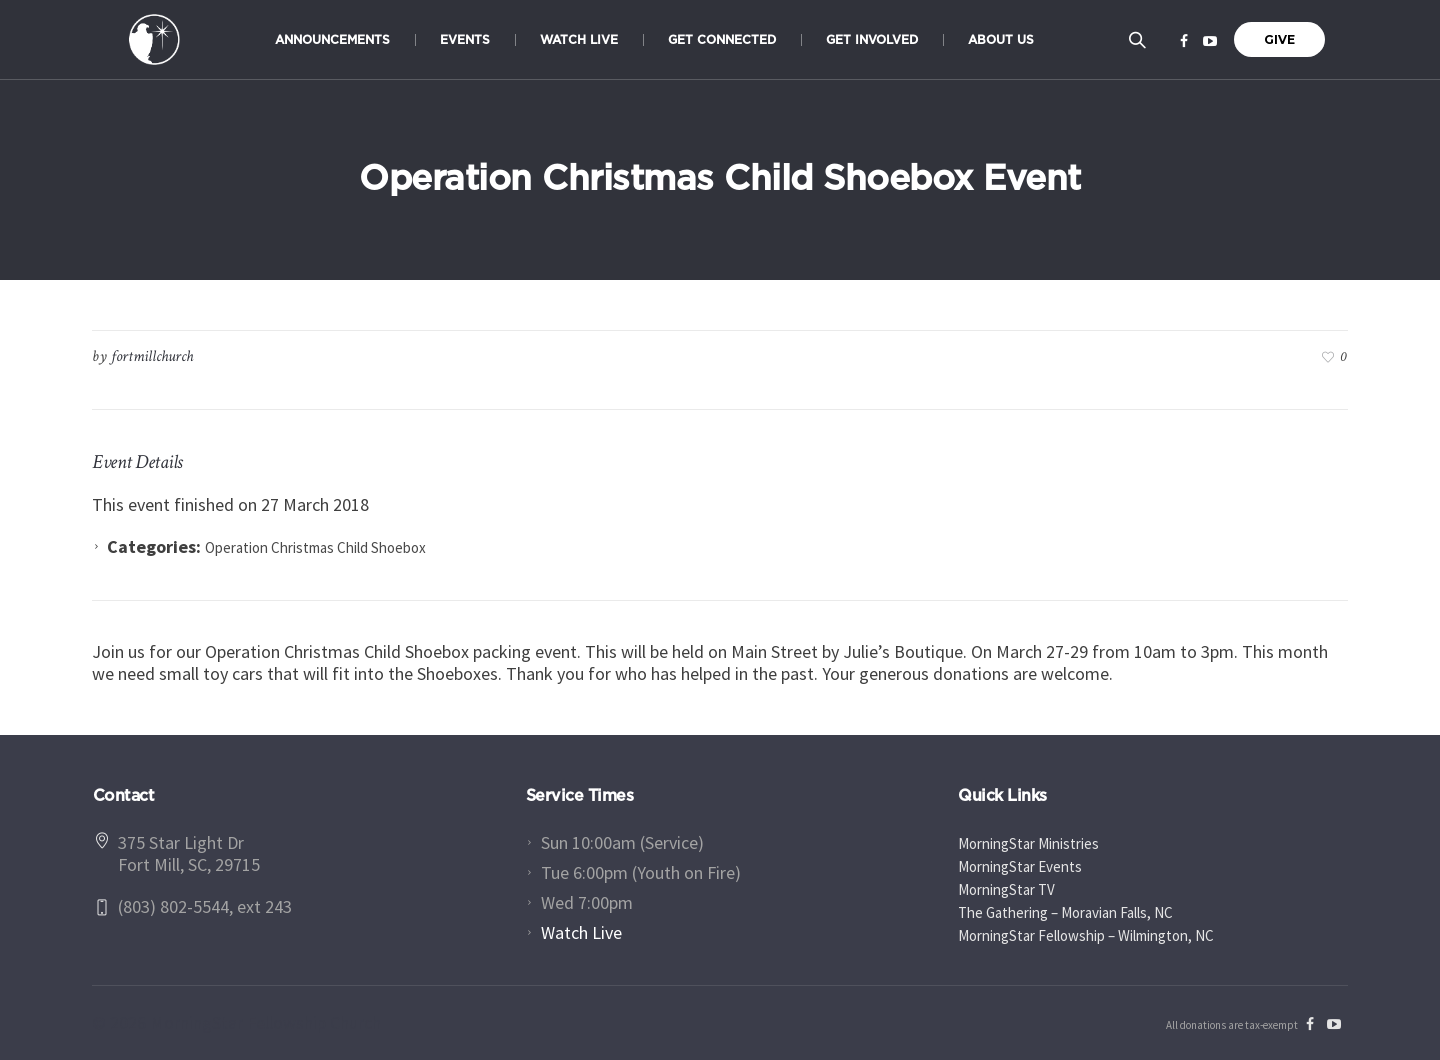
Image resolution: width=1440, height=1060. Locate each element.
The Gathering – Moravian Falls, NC (1065, 912)
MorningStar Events (1020, 866)
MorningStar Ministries (1028, 843)
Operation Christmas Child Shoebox (315, 547)
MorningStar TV (1006, 889)
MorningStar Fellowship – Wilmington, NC (1086, 935)
